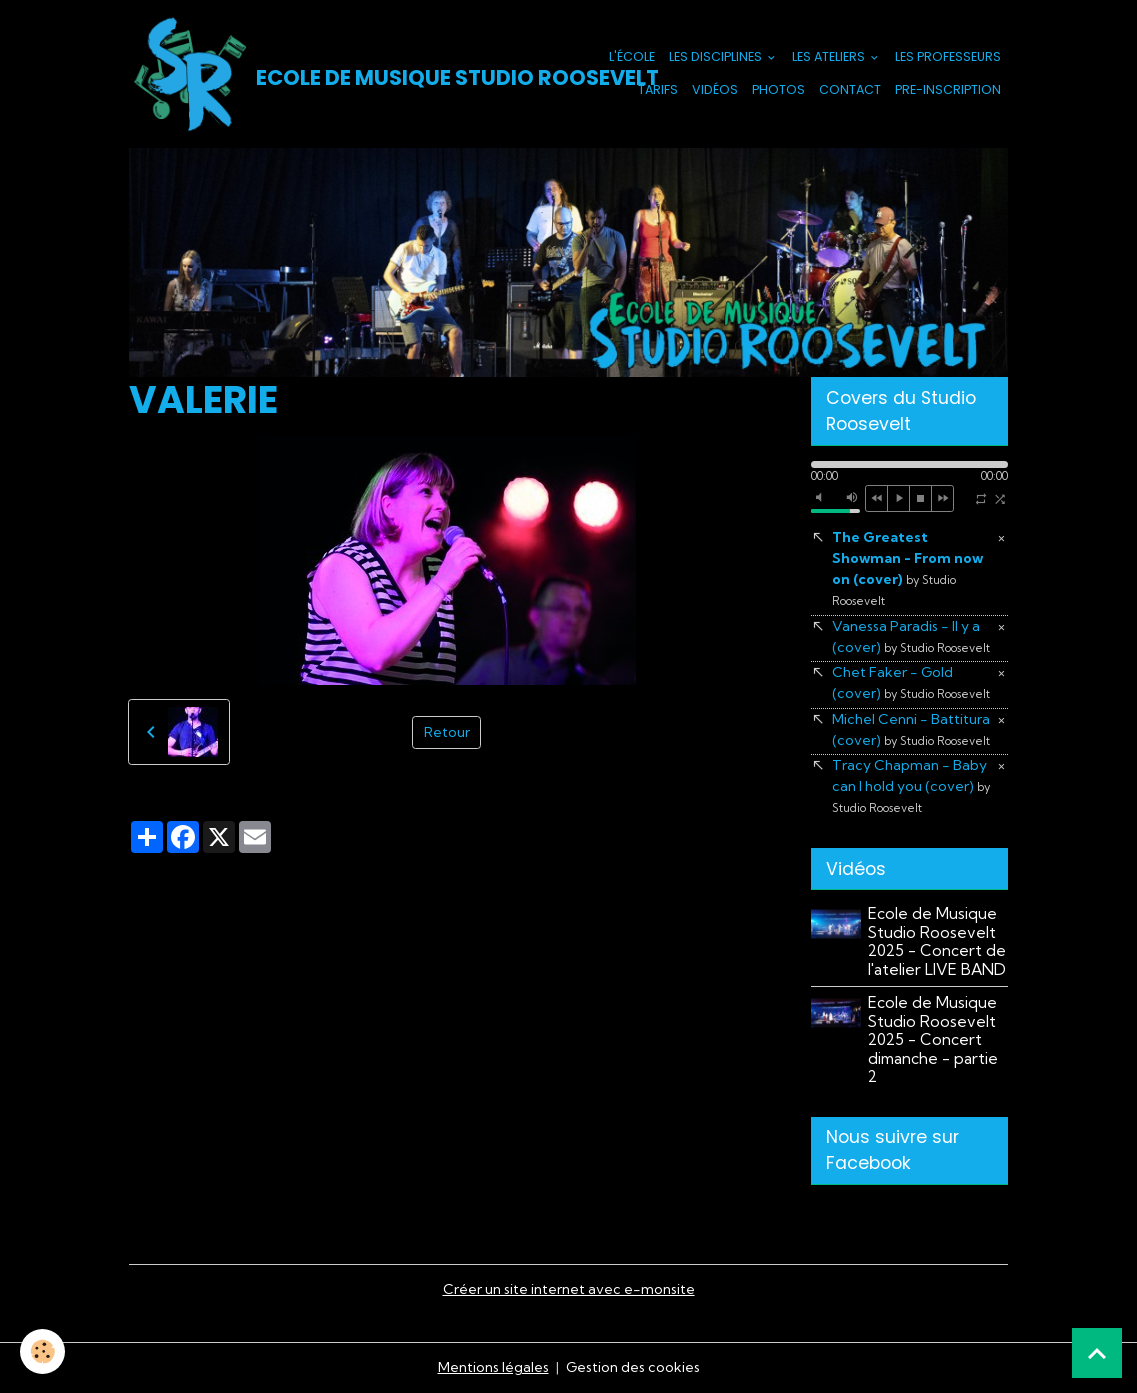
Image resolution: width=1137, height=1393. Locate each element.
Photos (778, 89)
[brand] (334, 74)
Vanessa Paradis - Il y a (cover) (911, 636)
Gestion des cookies (633, 1367)
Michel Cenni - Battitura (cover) (911, 729)
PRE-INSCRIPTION (948, 89)
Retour (447, 732)
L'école (632, 56)
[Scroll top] (1097, 1353)
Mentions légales (493, 1367)
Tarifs (658, 89)
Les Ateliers (830, 56)
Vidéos (715, 89)
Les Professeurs (948, 56)
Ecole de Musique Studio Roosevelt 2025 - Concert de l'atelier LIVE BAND (937, 941)
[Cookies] (42, 1351)
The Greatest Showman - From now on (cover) (907, 568)
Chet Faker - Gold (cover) (911, 682)
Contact (850, 89)
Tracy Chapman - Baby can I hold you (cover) (911, 785)
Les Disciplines (717, 56)
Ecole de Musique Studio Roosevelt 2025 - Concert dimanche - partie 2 (933, 1039)
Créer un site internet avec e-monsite (569, 1289)
